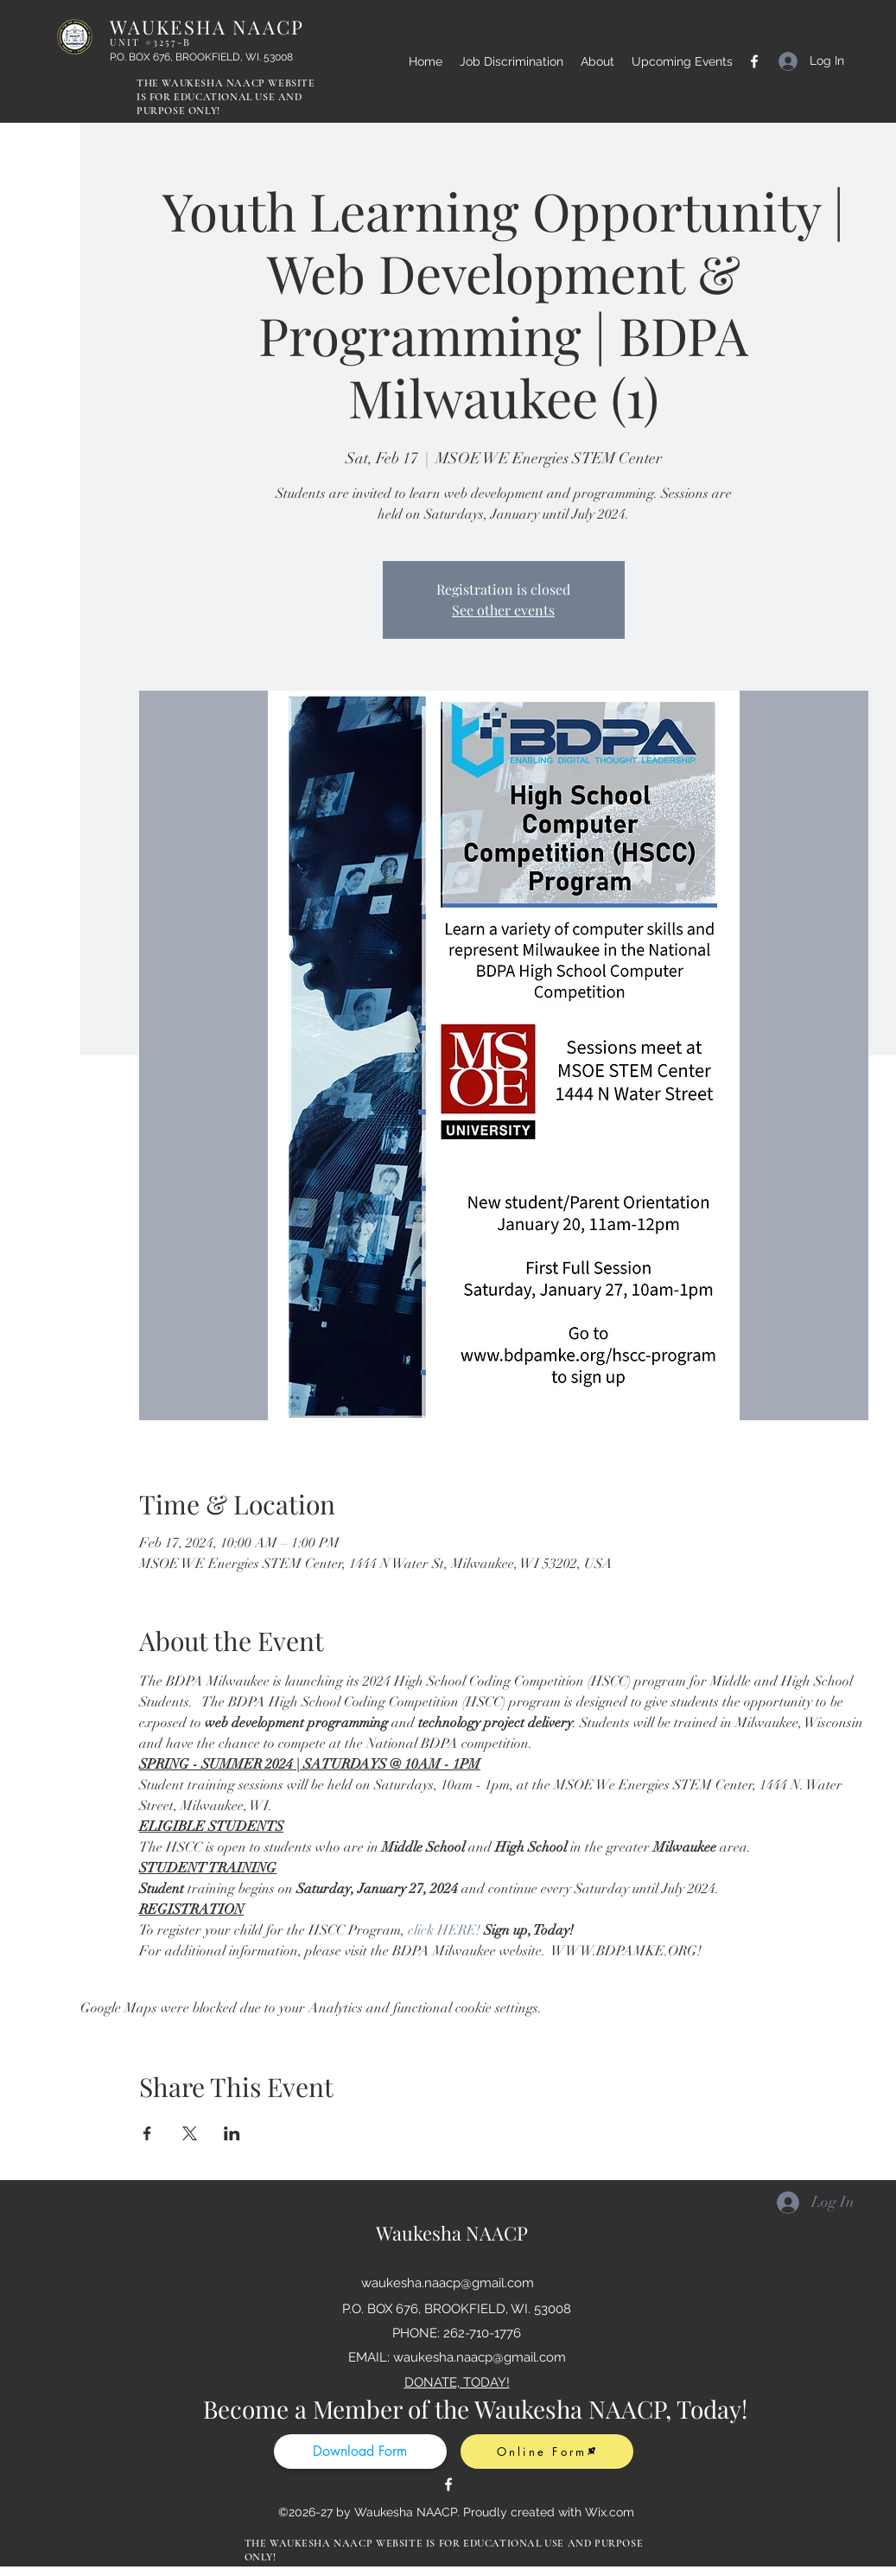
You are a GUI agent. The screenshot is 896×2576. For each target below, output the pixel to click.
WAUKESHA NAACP (207, 31)
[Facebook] (754, 61)
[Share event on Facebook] (147, 2133)
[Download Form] (360, 2451)
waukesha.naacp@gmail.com (447, 2283)
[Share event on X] (189, 2133)
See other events (503, 610)
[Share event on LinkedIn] (232, 2133)
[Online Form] (547, 2451)
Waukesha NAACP (452, 2233)
